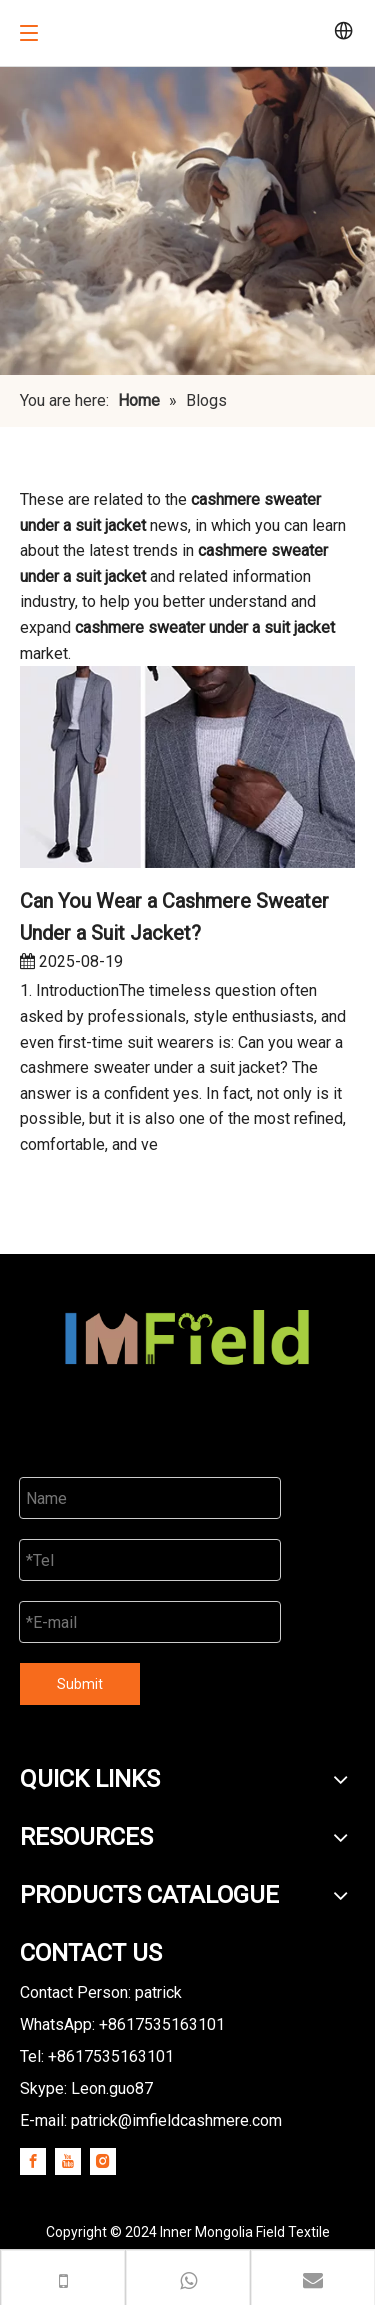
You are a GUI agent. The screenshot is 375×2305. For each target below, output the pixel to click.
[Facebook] (33, 2160)
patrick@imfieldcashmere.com (176, 2120)
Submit (80, 1684)
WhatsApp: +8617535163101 (122, 2024)
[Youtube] (68, 2160)
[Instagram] (103, 2160)
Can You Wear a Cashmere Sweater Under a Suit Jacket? (174, 917)
